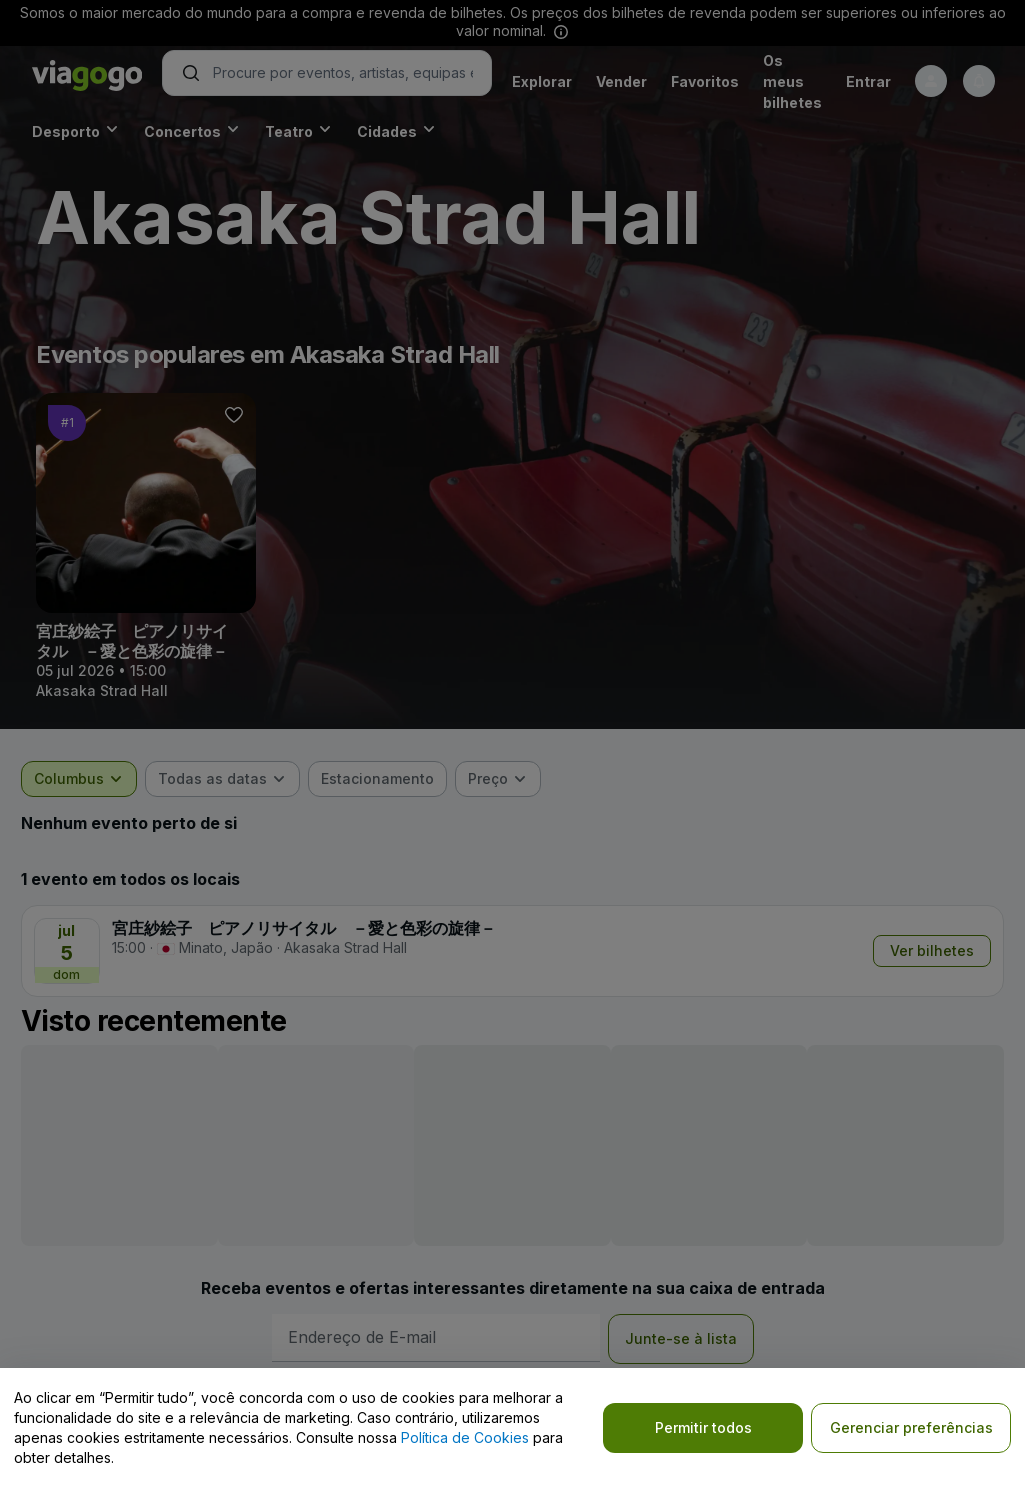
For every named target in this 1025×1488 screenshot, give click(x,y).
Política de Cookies (465, 1437)
